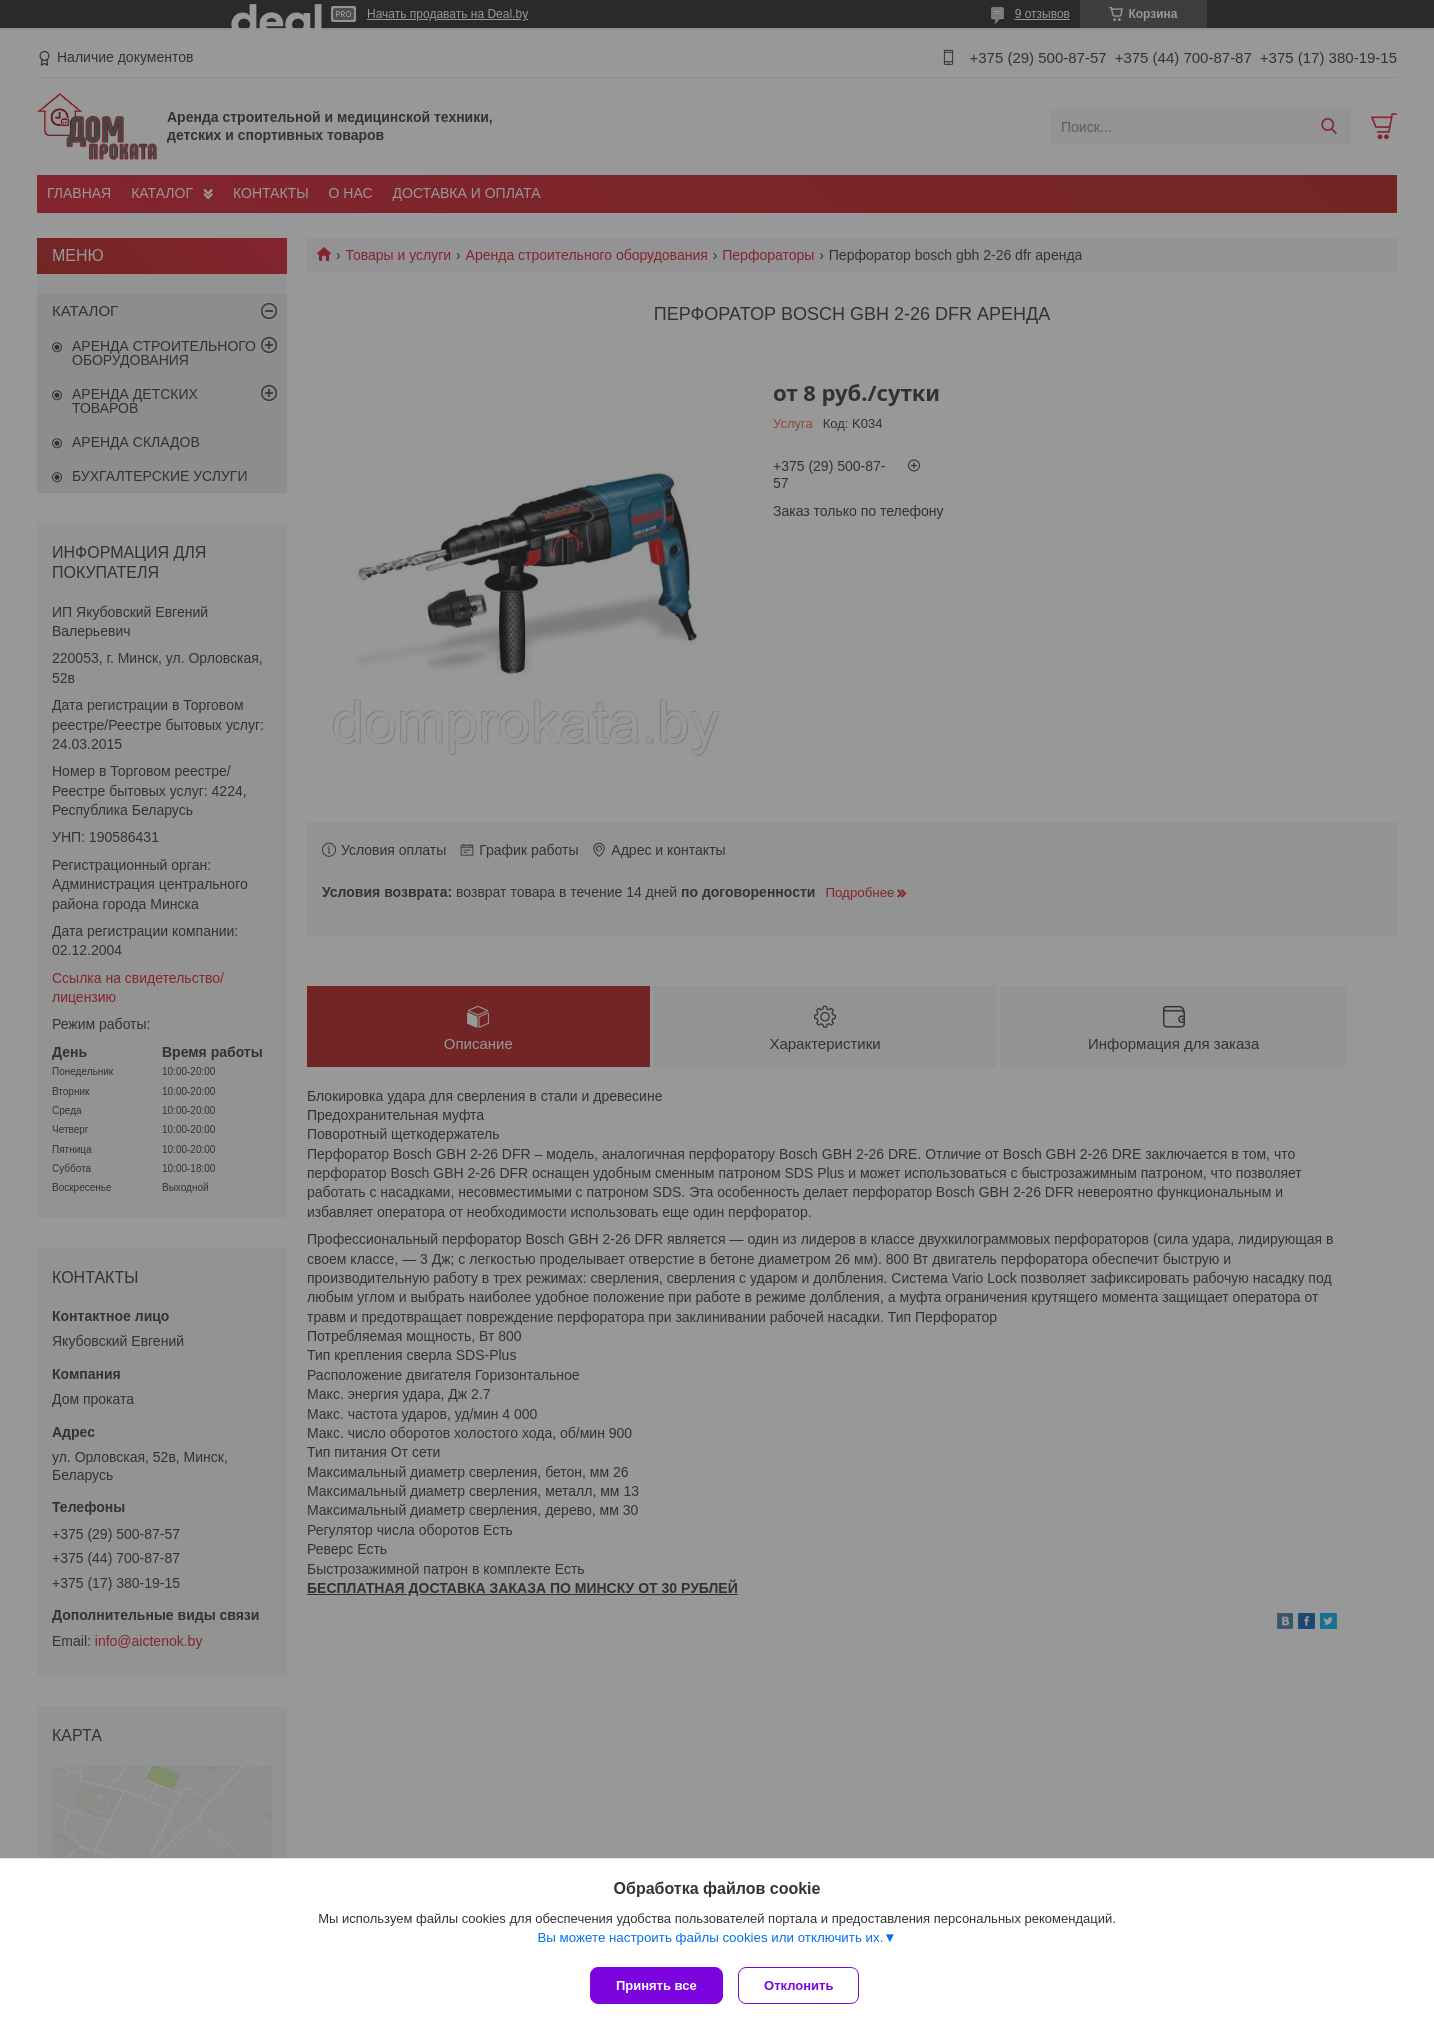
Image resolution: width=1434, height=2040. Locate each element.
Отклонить (803, 1985)
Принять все (656, 1985)
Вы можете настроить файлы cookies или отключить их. (710, 1941)
